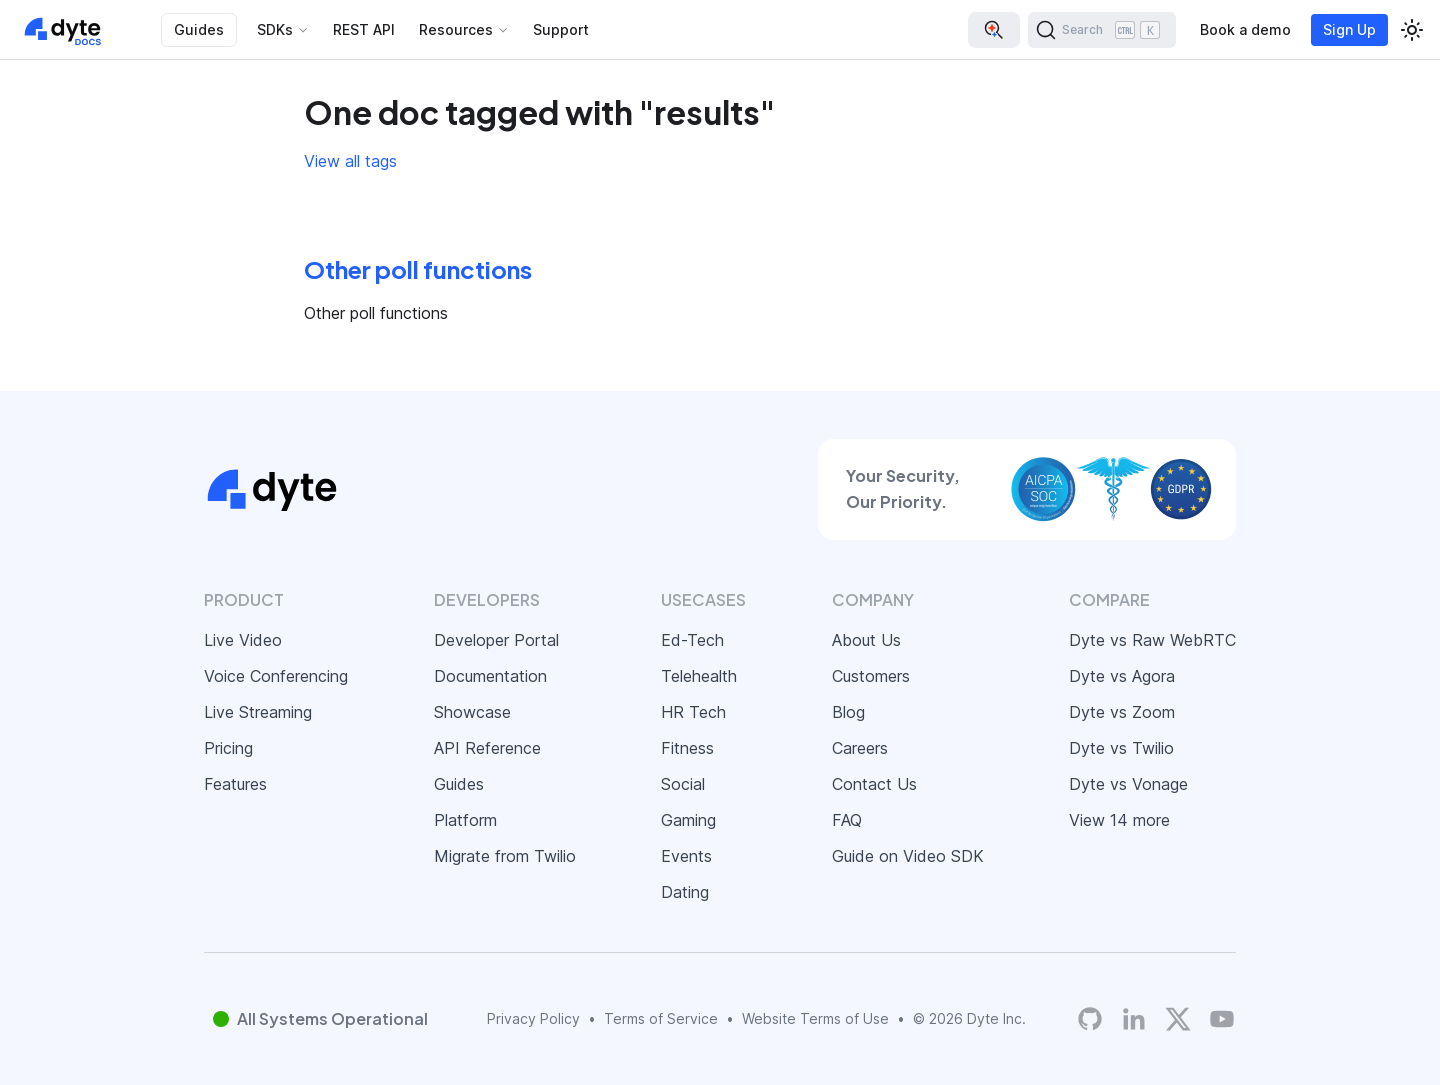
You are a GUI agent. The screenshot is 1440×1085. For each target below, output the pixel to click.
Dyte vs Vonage (1128, 784)
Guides (199, 29)
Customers (871, 676)
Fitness (687, 748)
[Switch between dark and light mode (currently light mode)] (1412, 30)
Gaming (688, 820)
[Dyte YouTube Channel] (1222, 1018)
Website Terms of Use (815, 1018)
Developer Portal (496, 640)
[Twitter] (1178, 1019)
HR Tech (693, 712)
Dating (685, 892)
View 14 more (1119, 820)
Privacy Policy (533, 1018)
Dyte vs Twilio (1121, 748)
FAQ (847, 820)
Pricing (228, 748)
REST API (364, 29)
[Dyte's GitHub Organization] (1090, 1018)
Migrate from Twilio (505, 856)
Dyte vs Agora (1122, 676)
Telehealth (699, 676)
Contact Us (874, 784)
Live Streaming (258, 712)
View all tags (350, 161)
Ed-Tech (692, 640)
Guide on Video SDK (908, 856)
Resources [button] (456, 29)
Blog (848, 712)
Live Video (243, 640)
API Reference (487, 748)
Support (561, 29)
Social (683, 784)
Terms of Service (661, 1018)
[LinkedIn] (1134, 1018)
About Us (866, 640)
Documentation (490, 676)
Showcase (472, 712)
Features (235, 784)
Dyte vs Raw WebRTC (1152, 640)
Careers (860, 748)
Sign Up (1349, 29)
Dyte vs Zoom (1122, 712)
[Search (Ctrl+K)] (1102, 30)
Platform (465, 820)
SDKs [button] (275, 29)
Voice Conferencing (276, 676)
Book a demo (1245, 29)
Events (686, 856)
